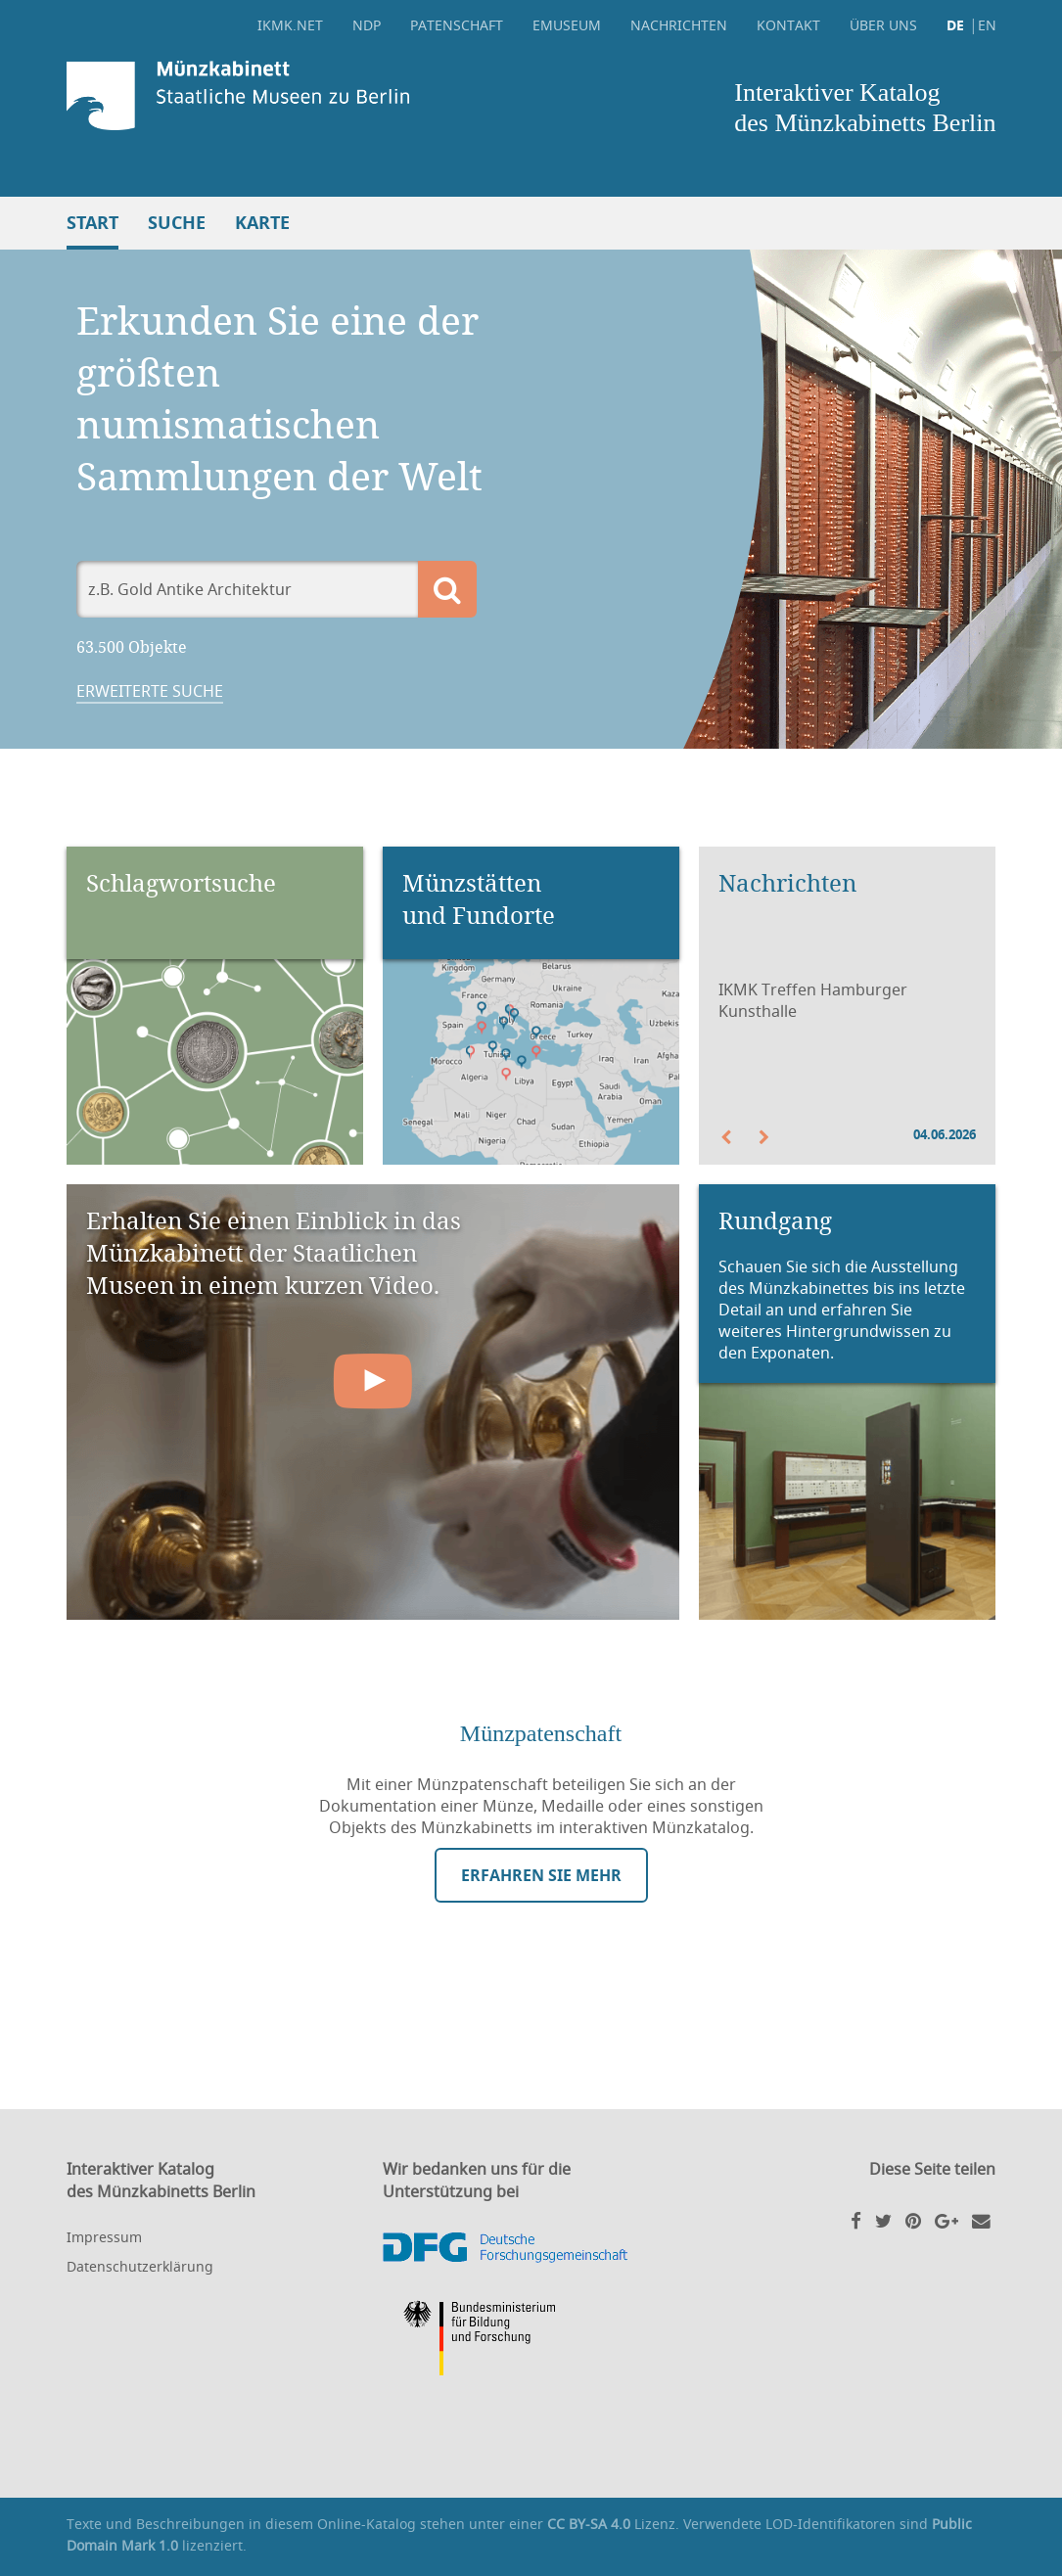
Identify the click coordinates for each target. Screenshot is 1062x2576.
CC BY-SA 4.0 (588, 2523)
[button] (738, 1137)
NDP (366, 25)
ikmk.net (290, 25)
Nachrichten (678, 25)
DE (955, 25)
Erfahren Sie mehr (541, 1875)
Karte (262, 222)
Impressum (104, 2237)
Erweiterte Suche (149, 691)
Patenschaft (456, 25)
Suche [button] (177, 222)
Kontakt (788, 25)
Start (92, 222)
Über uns (883, 25)
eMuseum (566, 25)
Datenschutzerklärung (140, 2266)
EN (987, 25)
